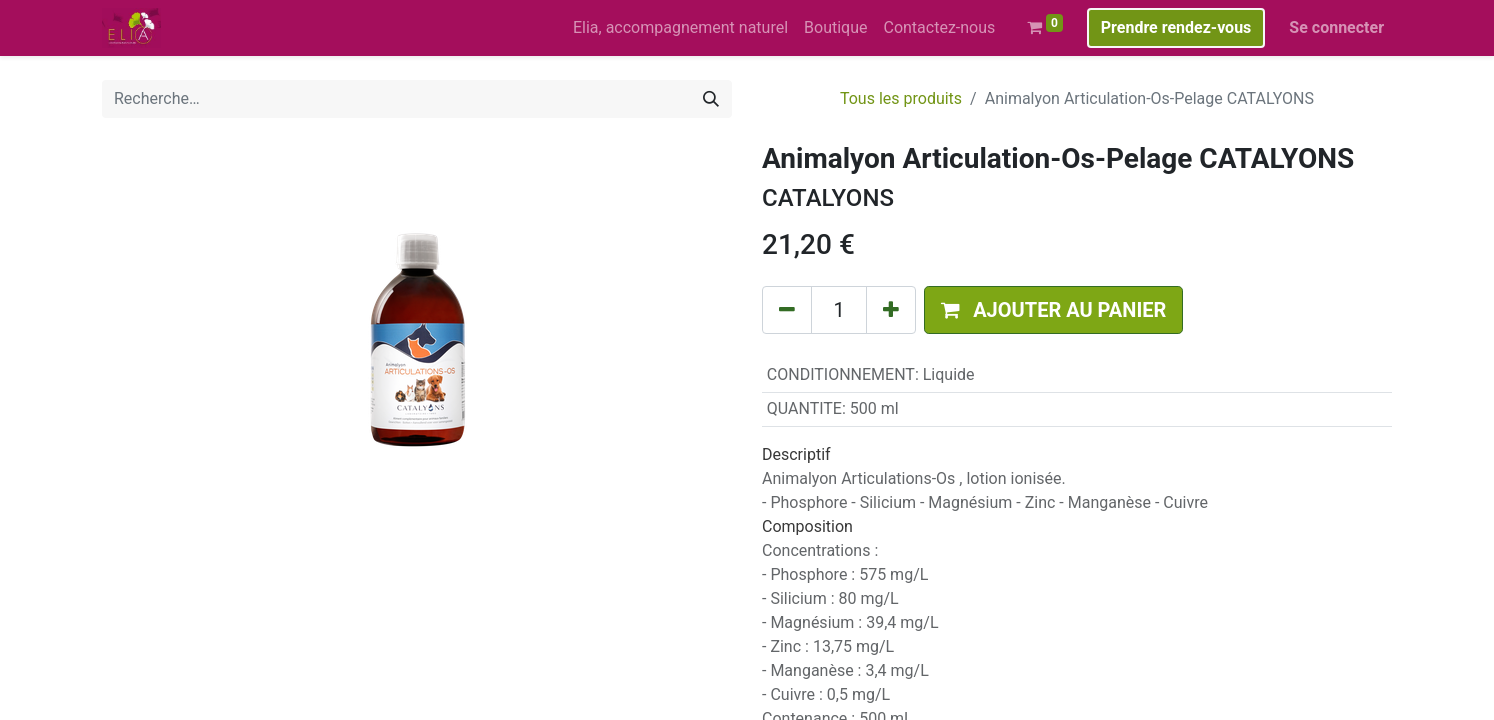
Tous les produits (901, 98)
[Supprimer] (787, 310)
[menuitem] (680, 28)
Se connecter (1336, 27)
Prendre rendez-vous (1176, 27)
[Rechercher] (711, 99)
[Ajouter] (891, 310)
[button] (1053, 310)
